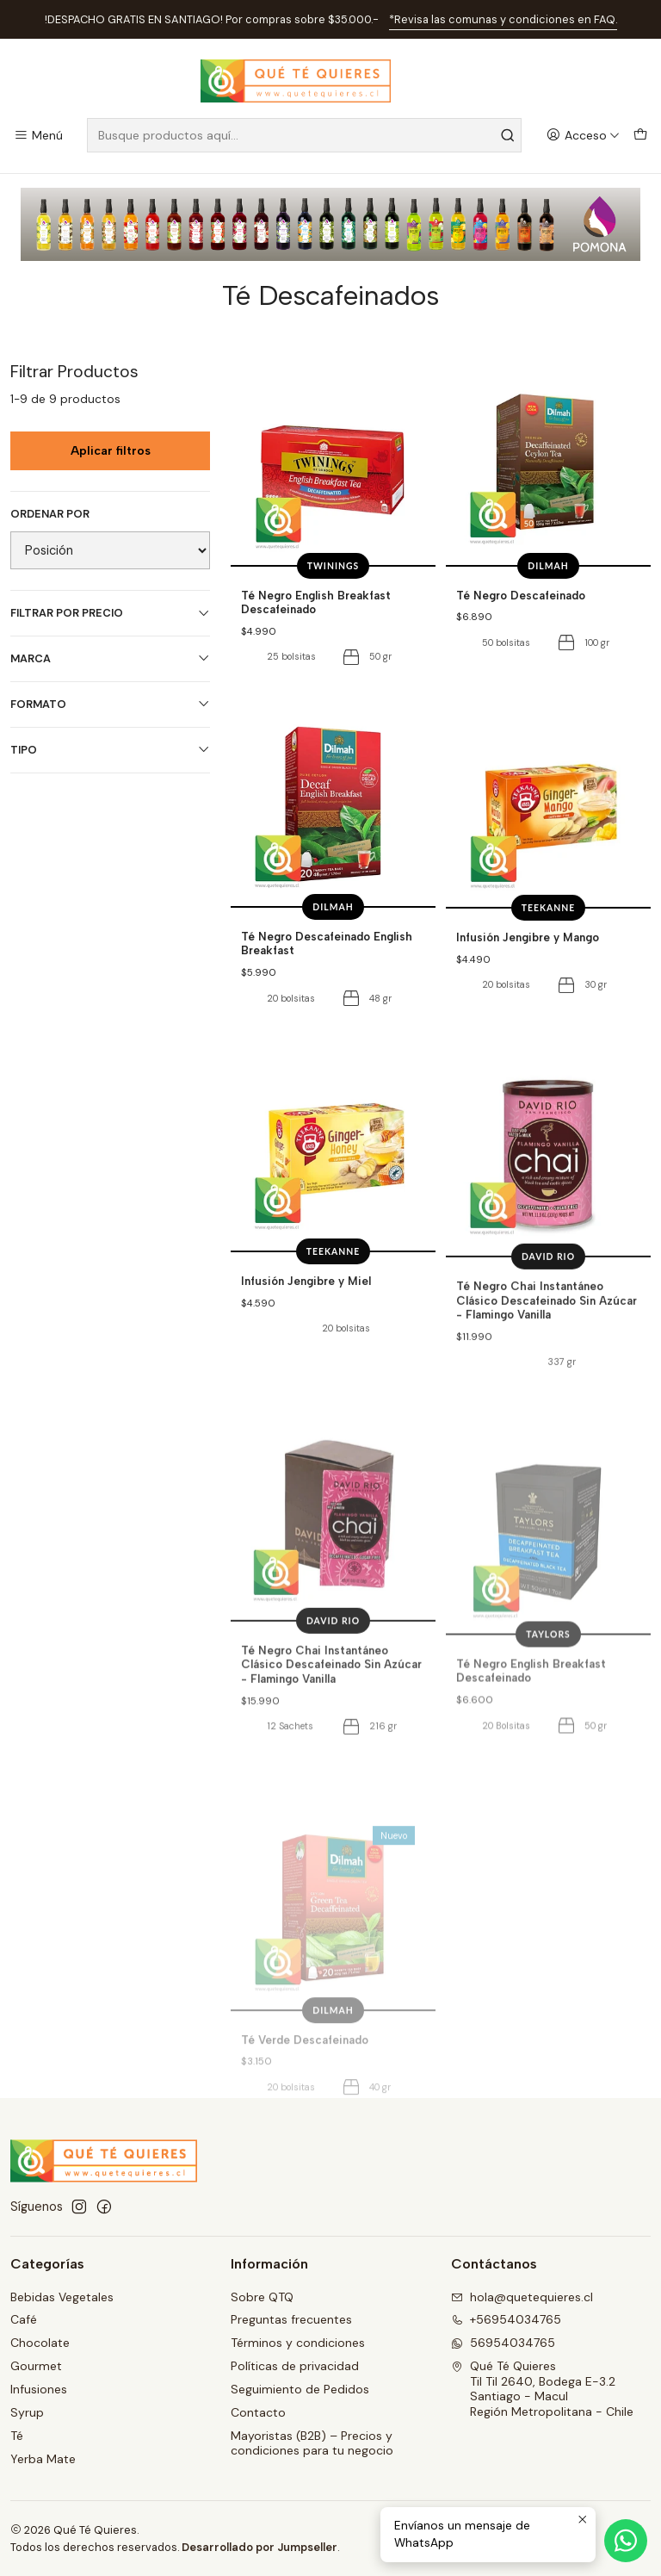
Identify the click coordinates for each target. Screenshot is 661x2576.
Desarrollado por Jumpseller (259, 2547)
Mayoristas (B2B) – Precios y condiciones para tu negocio (312, 2443)
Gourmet (36, 2366)
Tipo (110, 749)
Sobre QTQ (262, 2297)
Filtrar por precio (110, 612)
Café (23, 2319)
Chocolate (40, 2342)
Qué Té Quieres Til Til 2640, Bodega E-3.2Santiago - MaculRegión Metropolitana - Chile (542, 2388)
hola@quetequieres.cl (522, 2297)
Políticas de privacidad (295, 2366)
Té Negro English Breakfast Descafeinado (316, 602)
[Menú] (38, 135)
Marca (110, 658)
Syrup (27, 2412)
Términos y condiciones (298, 2342)
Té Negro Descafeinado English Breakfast (326, 994)
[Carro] (640, 135)
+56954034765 (506, 2319)
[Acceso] (583, 135)
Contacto (258, 2412)
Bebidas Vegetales (62, 2297)
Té (16, 2435)
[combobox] (304, 135)
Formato (110, 704)
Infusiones (38, 2389)
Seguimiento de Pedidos (300, 2389)
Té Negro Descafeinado (520, 595)
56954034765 (503, 2342)
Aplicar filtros (111, 451)
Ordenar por (50, 514)
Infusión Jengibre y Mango (527, 1010)
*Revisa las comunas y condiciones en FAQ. (503, 19)
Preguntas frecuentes (291, 2319)
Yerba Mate (43, 2459)
